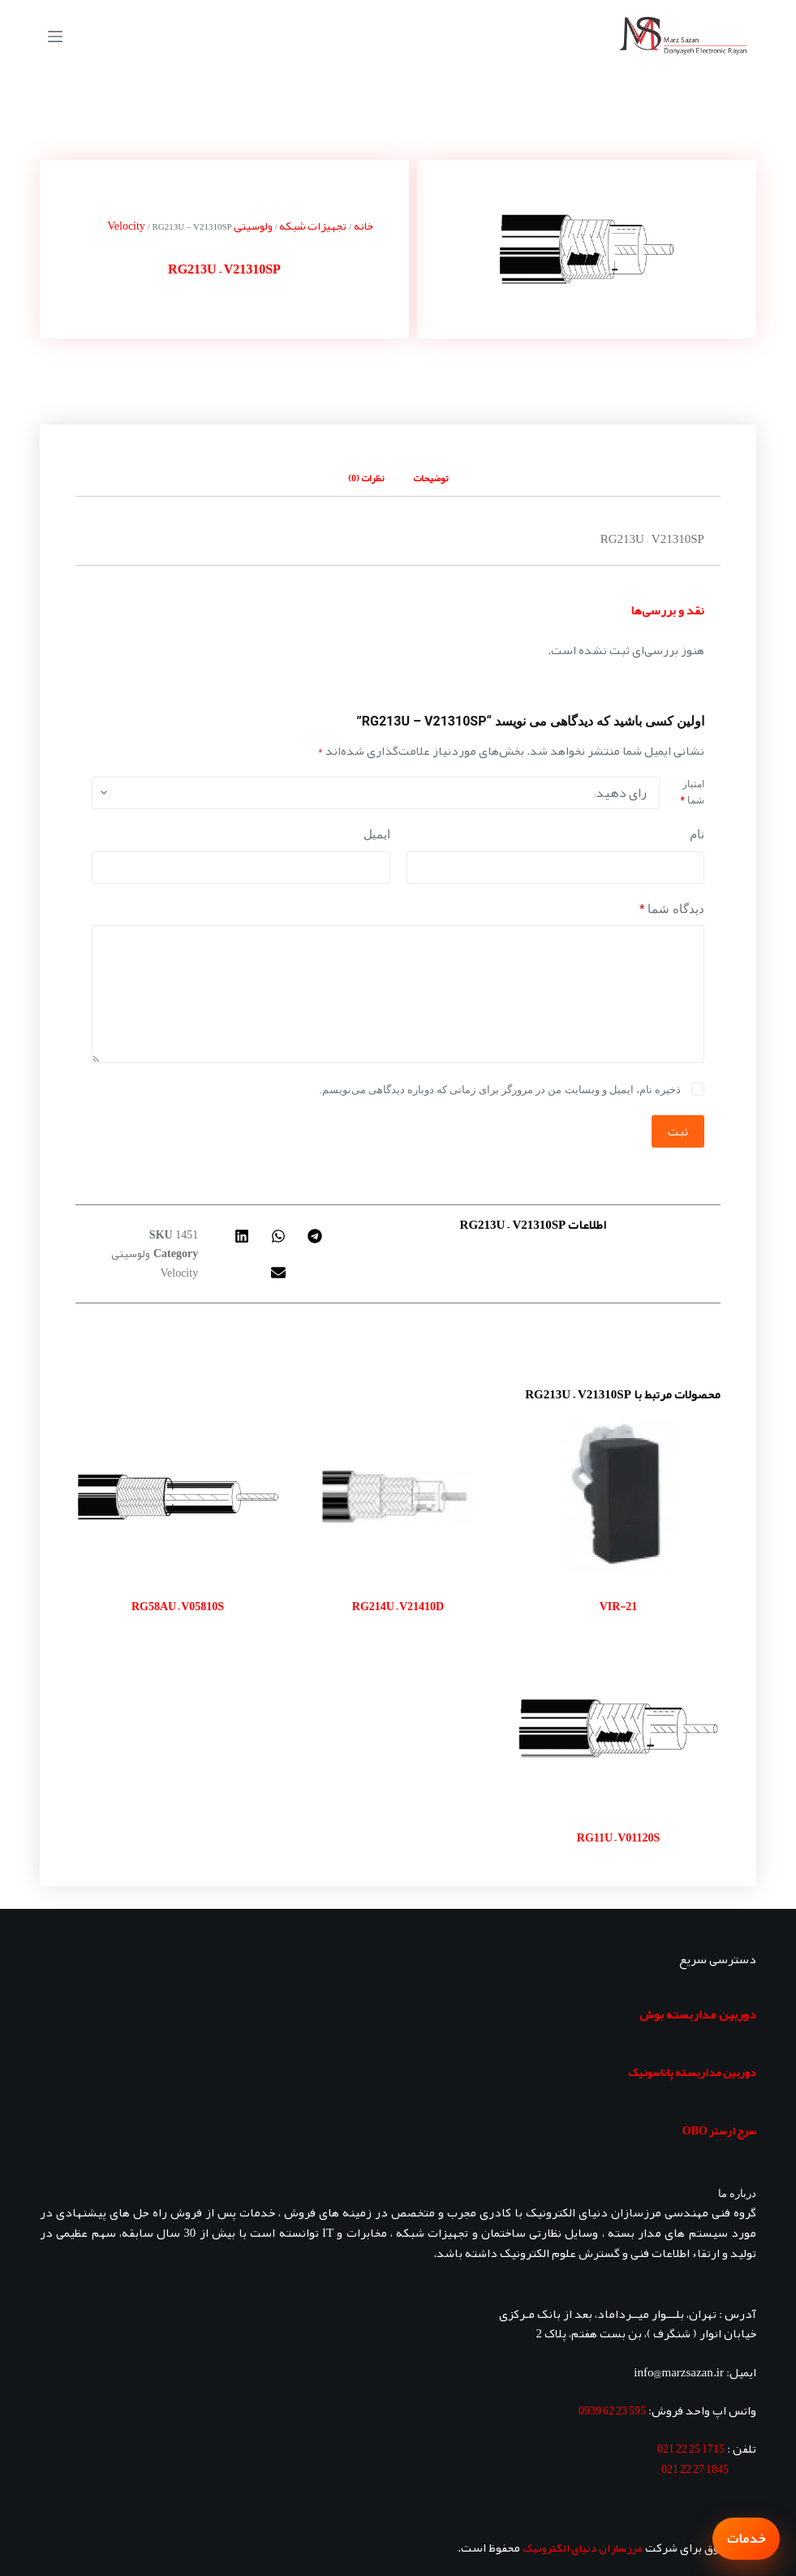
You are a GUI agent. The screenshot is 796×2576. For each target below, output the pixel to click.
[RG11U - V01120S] (618, 1728)
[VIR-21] (618, 1497)
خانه (363, 225)
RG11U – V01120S (618, 1837)
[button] (314, 1235)
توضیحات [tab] (430, 478)
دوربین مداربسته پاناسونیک (692, 2072)
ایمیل (377, 834)
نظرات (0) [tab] (366, 478)
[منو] (55, 36)
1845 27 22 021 (695, 2469)
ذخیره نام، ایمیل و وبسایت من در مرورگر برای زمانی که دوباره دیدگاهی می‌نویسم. (500, 1089)
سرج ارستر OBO (719, 2130)
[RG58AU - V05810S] (177, 1497)
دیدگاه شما (671, 909)
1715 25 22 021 (691, 2448)
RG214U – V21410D (398, 1606)
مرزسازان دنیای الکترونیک (583, 2547)
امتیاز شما (692, 792)
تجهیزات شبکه (312, 225)
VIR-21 (619, 1606)
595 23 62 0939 (612, 2410)
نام (697, 834)
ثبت (678, 1131)
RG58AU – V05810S (177, 1606)
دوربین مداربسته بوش (697, 2014)
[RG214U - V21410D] (398, 1497)
